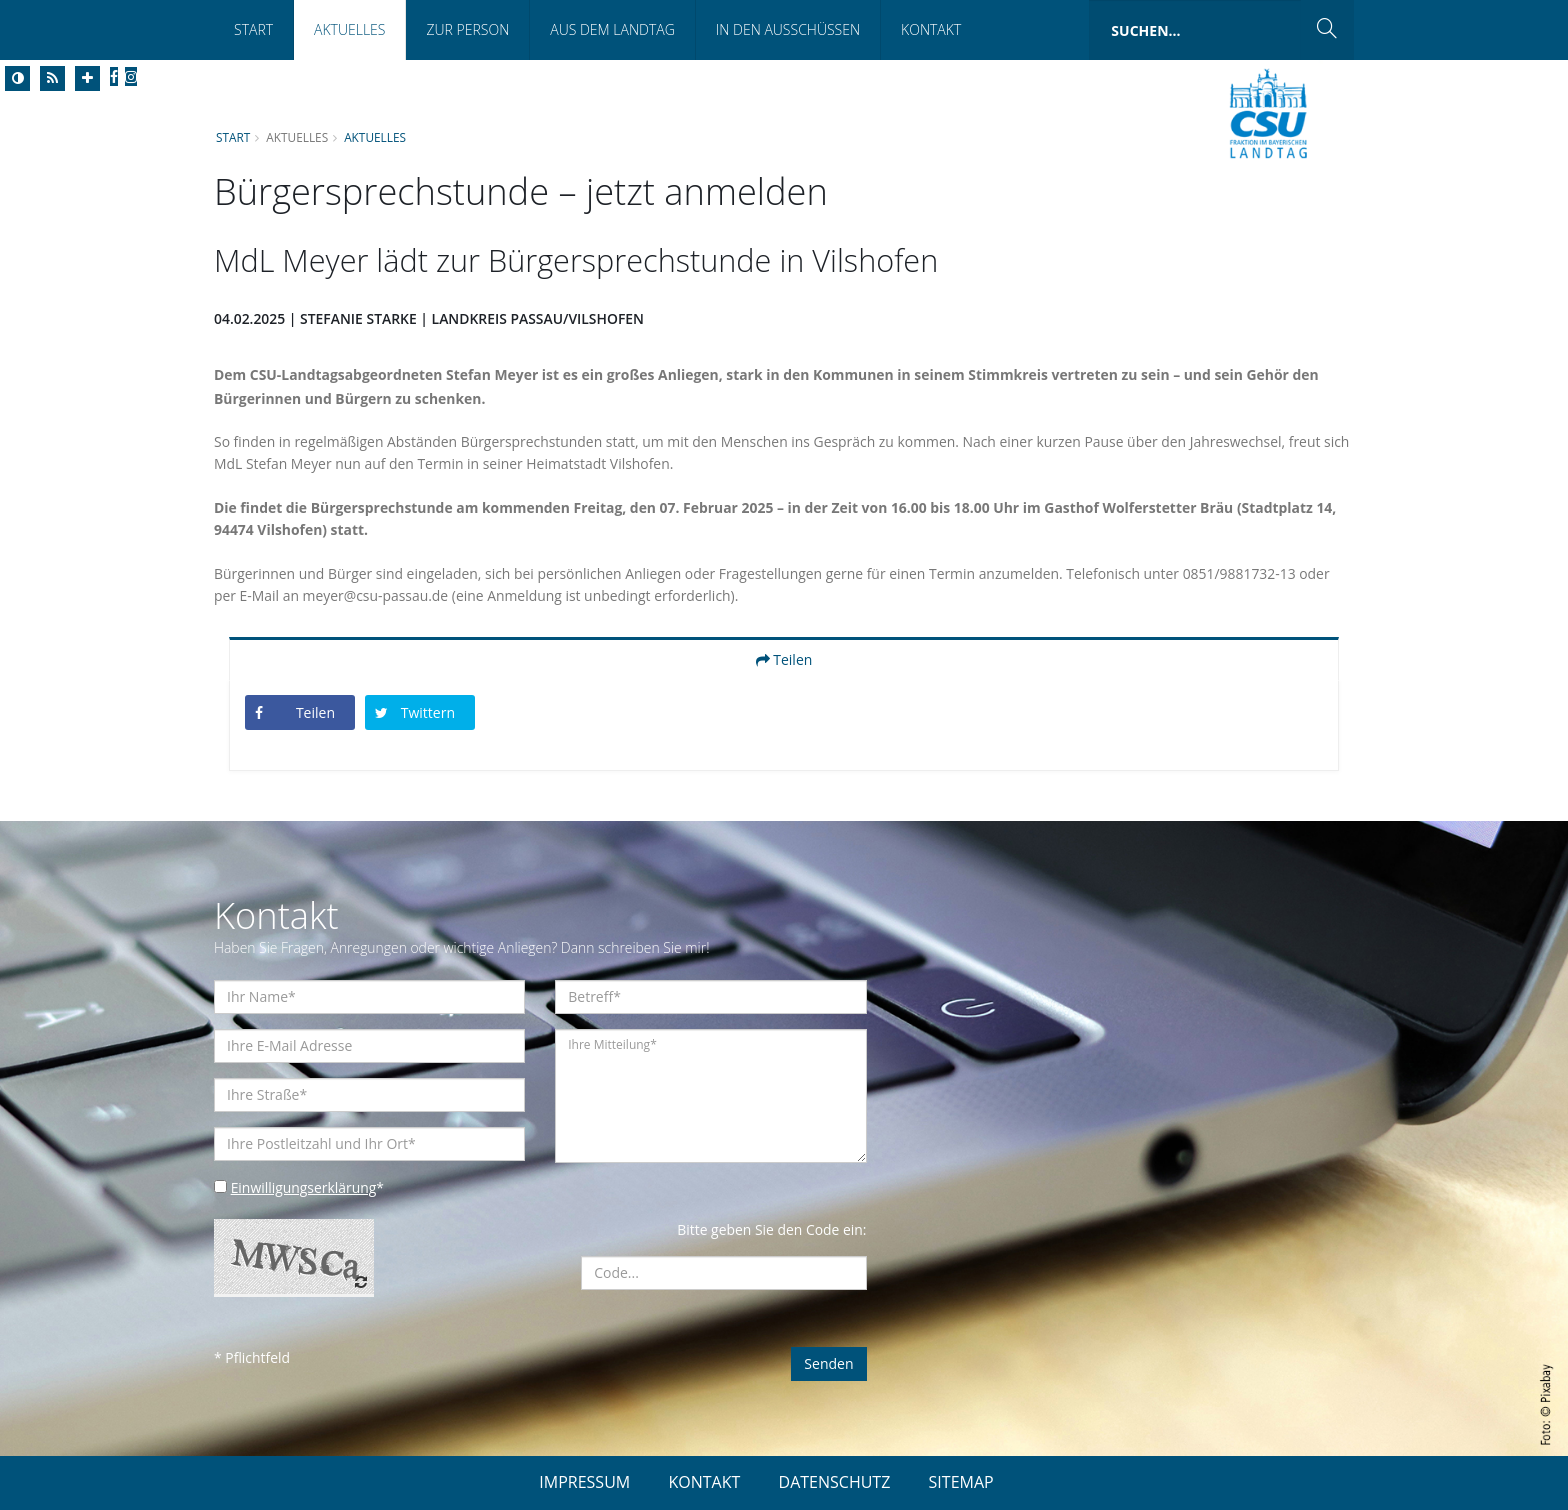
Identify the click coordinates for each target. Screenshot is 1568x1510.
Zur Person (467, 29)
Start (253, 29)
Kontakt (931, 29)
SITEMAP (961, 1482)
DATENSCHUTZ (835, 1482)
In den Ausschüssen (788, 29)
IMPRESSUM (584, 1482)
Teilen (784, 659)
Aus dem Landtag (612, 29)
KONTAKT (704, 1482)
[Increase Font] (87, 78)
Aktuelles (349, 29)
